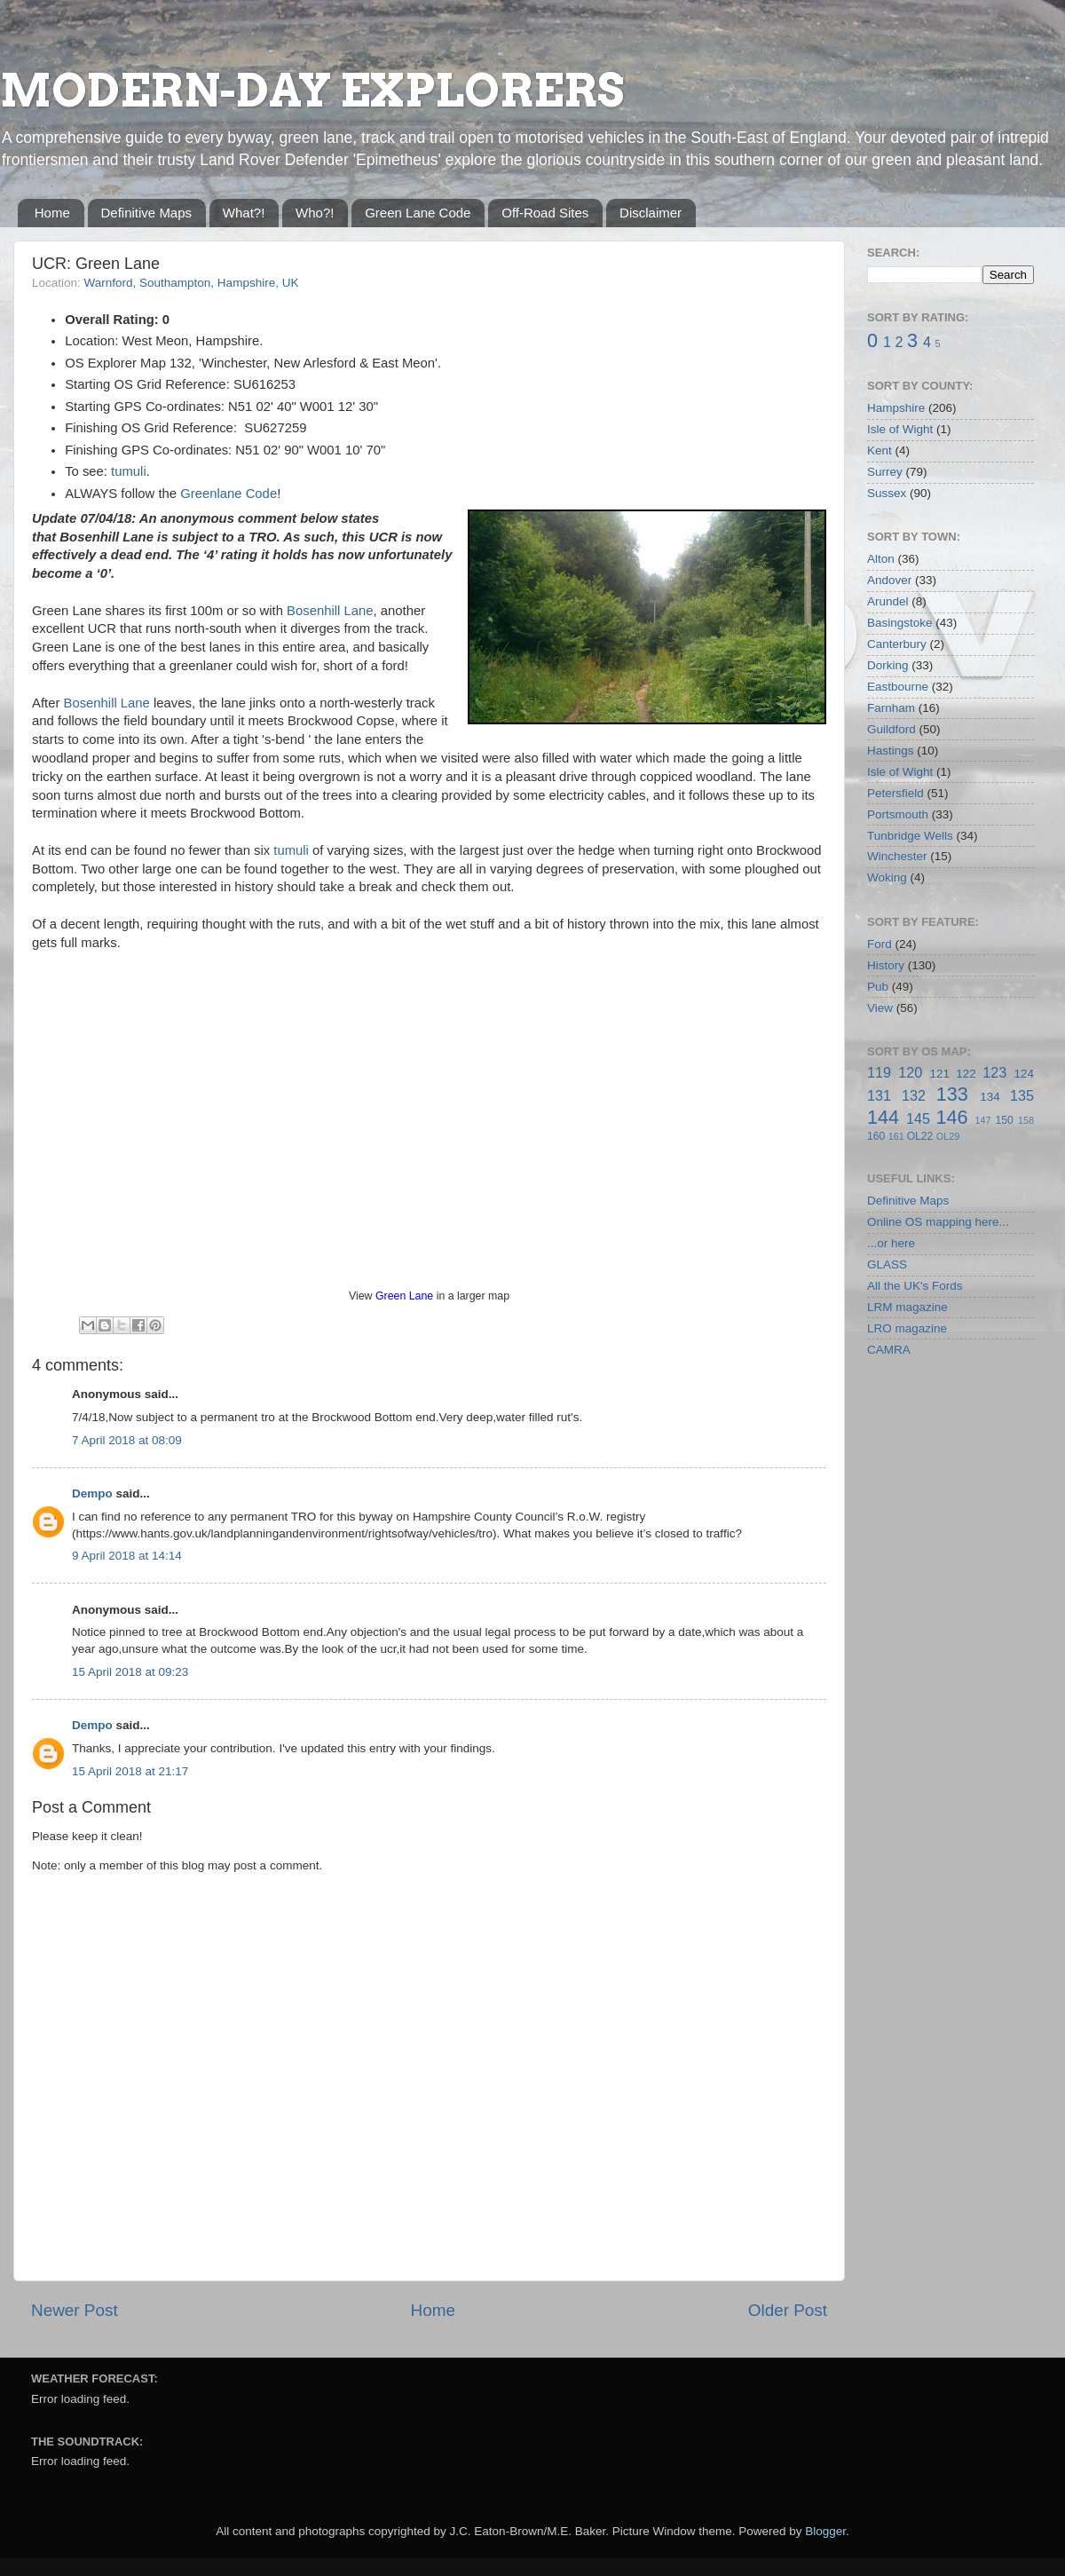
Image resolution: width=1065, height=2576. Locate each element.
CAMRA (889, 1349)
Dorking (888, 665)
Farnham (891, 708)
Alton (881, 558)
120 (910, 1072)
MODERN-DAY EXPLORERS (312, 90)
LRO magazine (907, 1328)
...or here (891, 1243)
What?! (244, 212)
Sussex (886, 493)
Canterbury (897, 644)
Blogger (825, 2531)
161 (896, 1136)
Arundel (888, 601)
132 (914, 1095)
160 (876, 1136)
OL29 (947, 1136)
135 (1022, 1095)
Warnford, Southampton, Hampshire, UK (191, 282)
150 (1004, 1120)
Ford (879, 944)
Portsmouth (897, 814)
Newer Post (74, 2310)
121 (939, 1073)
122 (966, 1073)
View (880, 1008)
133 (952, 1094)
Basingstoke (900, 622)
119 (879, 1072)
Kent (879, 450)
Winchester (897, 856)
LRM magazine (907, 1307)
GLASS (887, 1264)
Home (52, 212)
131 (879, 1095)
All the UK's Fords (915, 1285)
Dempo (92, 1493)
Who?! (315, 212)
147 (982, 1120)
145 (918, 1118)
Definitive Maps (147, 212)
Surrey (885, 471)
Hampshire (896, 408)
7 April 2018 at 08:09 (127, 1440)
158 (1026, 1120)
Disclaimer (650, 212)
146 (951, 1117)
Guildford (891, 729)
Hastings (890, 750)
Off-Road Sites (544, 212)
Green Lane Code (417, 212)
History (885, 965)
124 (1024, 1073)
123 (994, 1072)
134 (990, 1096)
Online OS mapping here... (938, 1222)
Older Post (787, 2310)
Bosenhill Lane (330, 611)
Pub (877, 986)
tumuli (128, 471)
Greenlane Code (228, 493)
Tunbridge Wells (910, 835)
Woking (887, 877)
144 (883, 1117)
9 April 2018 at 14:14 (127, 1555)
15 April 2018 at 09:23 (130, 1672)
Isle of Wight (900, 429)
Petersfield (895, 793)
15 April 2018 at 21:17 (130, 1771)
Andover (889, 580)
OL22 (920, 1136)
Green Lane (404, 1296)
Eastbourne (897, 686)
